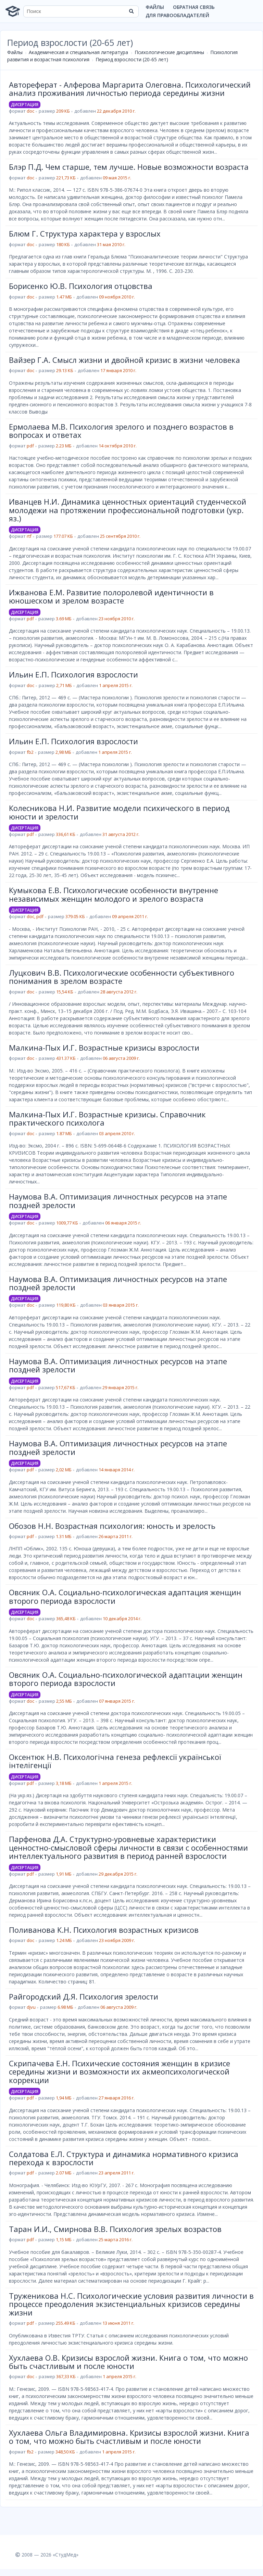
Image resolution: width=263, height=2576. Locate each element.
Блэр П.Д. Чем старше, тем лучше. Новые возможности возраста (129, 167)
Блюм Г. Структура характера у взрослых (85, 233)
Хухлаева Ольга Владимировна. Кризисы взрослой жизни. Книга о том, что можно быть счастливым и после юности (129, 2436)
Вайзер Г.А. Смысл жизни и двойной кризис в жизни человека (124, 360)
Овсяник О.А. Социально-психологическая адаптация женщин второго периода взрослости (125, 1596)
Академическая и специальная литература (78, 52)
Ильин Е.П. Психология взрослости (73, 674)
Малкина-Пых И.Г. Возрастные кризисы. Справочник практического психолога (107, 1118)
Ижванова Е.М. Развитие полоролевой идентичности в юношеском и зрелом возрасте (111, 596)
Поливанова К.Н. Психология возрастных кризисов (104, 1930)
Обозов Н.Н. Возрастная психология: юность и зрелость (112, 1526)
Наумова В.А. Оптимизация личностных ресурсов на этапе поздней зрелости (118, 1200)
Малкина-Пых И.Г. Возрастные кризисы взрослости (104, 1047)
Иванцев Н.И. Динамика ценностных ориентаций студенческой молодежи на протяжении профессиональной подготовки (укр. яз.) (127, 509)
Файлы (155, 7)
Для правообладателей (177, 15)
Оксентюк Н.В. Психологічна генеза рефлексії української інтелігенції (115, 1761)
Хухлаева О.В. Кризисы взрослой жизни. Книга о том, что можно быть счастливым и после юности (128, 2361)
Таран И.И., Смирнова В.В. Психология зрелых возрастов (115, 2229)
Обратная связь (194, 7)
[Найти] (131, 11)
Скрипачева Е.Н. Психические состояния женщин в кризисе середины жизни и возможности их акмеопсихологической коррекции (119, 2071)
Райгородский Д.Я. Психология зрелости (83, 1996)
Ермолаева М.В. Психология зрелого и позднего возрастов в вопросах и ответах (121, 430)
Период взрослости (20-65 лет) (132, 59)
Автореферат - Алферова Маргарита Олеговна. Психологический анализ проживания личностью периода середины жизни (130, 88)
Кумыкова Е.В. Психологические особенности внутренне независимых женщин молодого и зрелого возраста (113, 894)
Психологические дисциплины (169, 52)
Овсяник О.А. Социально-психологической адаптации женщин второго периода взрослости (125, 1679)
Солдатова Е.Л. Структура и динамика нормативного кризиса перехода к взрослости (123, 2158)
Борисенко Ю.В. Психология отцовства (80, 286)
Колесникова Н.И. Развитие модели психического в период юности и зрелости (119, 812)
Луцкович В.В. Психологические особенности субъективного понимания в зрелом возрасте (121, 976)
